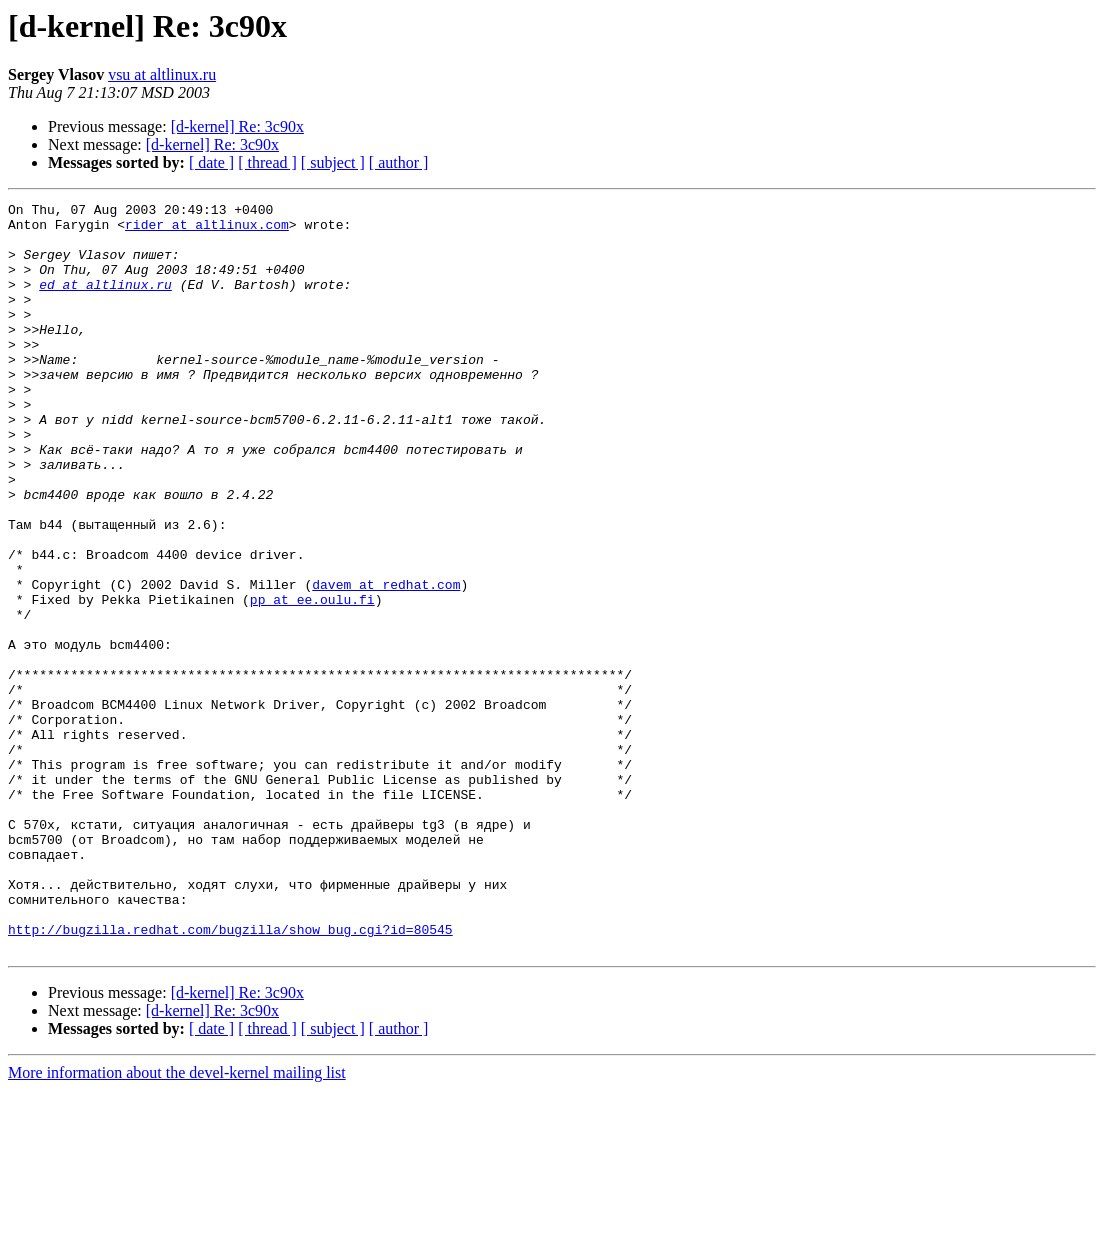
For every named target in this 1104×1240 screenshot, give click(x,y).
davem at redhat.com (386, 662)
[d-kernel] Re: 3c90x (237, 126)
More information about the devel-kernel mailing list (177, 1222)
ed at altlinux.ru (105, 302)
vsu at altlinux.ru (162, 74)
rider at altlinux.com (207, 230)
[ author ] (399, 162)
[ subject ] (333, 162)
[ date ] (211, 162)
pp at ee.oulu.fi (312, 680)
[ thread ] (267, 162)
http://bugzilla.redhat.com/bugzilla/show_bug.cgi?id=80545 (230, 1076)
